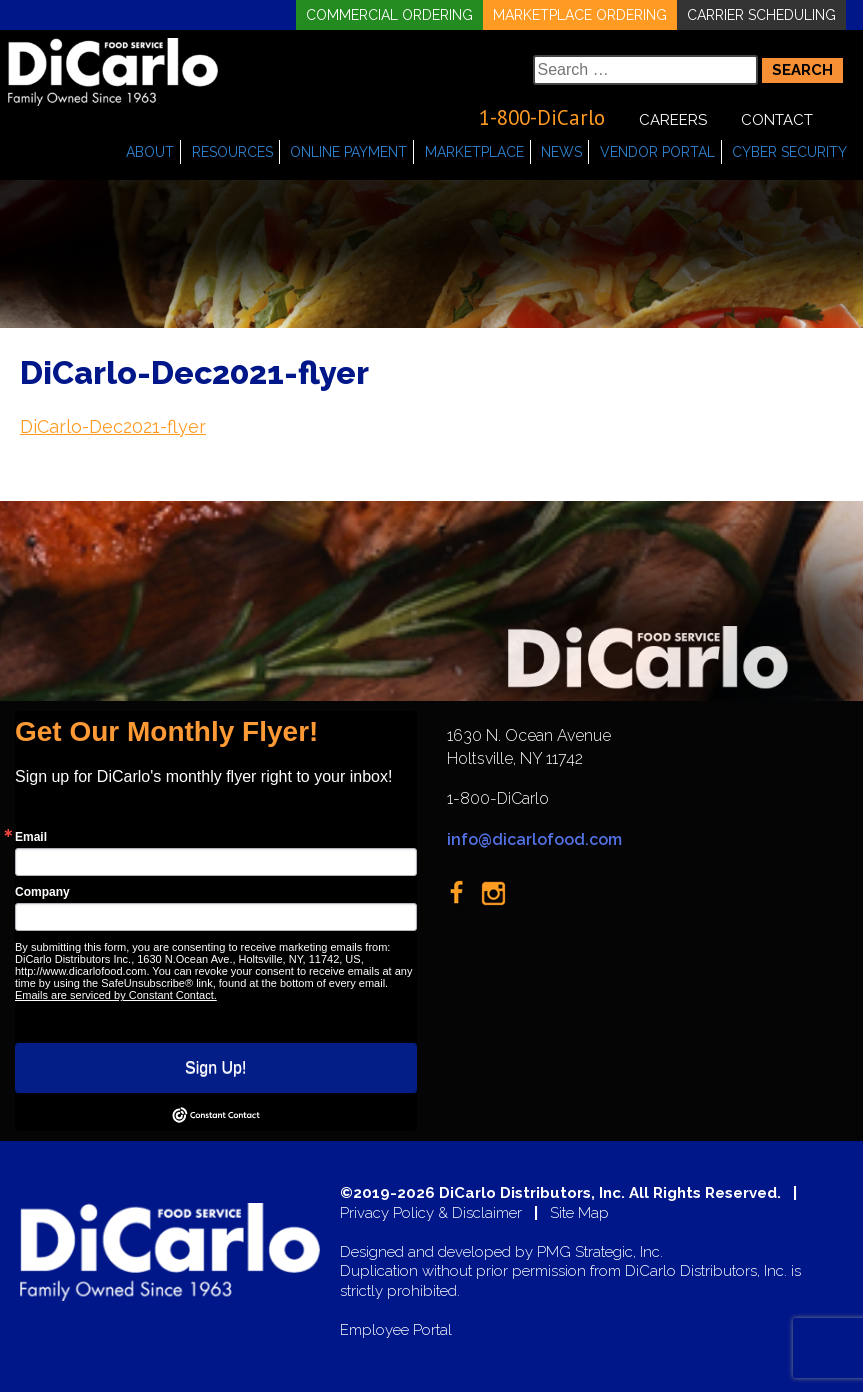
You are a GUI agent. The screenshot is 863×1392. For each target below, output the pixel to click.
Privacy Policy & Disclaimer (431, 1213)
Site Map (579, 1213)
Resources (232, 152)
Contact (777, 120)
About (150, 152)
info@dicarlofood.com (534, 839)
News (561, 152)
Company (42, 892)
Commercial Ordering (389, 15)
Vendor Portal (657, 152)
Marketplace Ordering (580, 15)
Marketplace (474, 152)
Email (31, 837)
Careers (673, 120)
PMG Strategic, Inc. (600, 1252)
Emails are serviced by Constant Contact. (116, 995)
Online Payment (348, 152)
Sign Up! (215, 1067)
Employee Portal (396, 1330)
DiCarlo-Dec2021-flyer (113, 426)
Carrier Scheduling (761, 15)
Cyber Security (789, 152)
